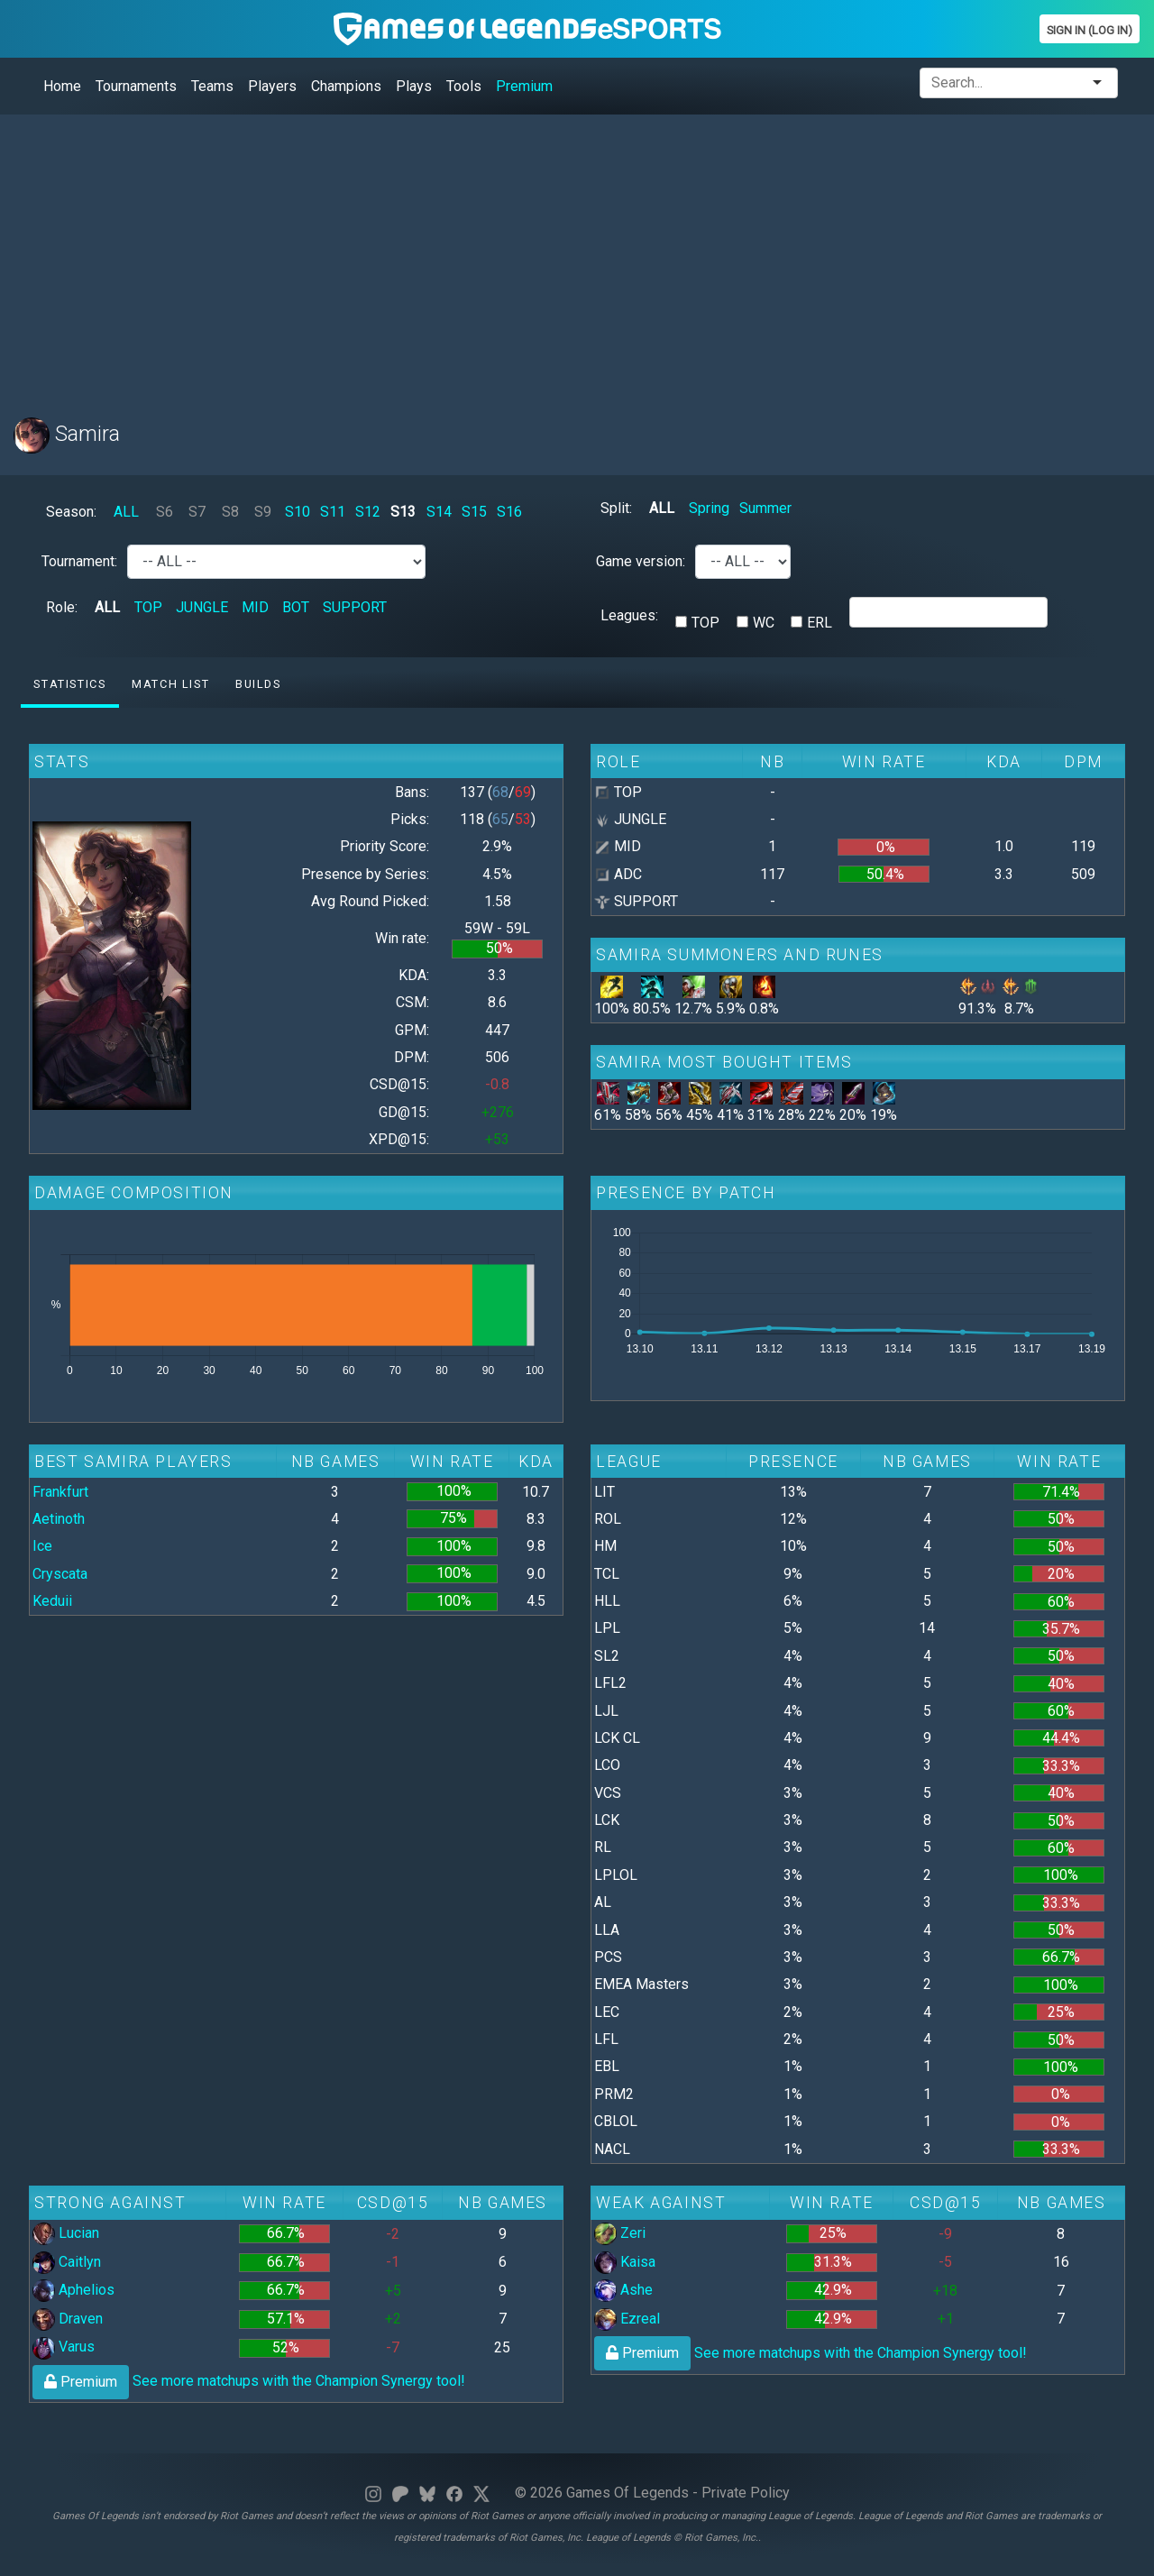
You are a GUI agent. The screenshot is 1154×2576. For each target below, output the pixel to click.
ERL (819, 622)
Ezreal (627, 2318)
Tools (463, 86)
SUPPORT (355, 607)
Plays (414, 86)
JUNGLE (202, 607)
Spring (709, 508)
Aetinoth (58, 1518)
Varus (63, 2346)
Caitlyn (66, 2261)
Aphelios (73, 2289)
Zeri (620, 2232)
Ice (42, 1545)
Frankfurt (60, 1491)
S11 (332, 511)
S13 (403, 511)
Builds (258, 684)
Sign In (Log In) (1089, 30)
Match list (170, 684)
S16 (509, 511)
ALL (126, 511)
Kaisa (624, 2261)
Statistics (69, 684)
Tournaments (136, 86)
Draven (67, 2318)
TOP (148, 607)
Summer (765, 508)
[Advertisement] (554, 255)
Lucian (65, 2232)
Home (62, 86)
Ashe (623, 2289)
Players (272, 86)
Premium (524, 86)
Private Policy (745, 2492)
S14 (439, 511)
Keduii (52, 1600)
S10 (297, 511)
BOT (295, 607)
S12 (367, 511)
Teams (212, 86)
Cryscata (59, 1573)
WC (763, 622)
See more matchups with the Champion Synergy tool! (248, 2380)
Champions (346, 86)
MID (255, 607)
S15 (474, 511)
